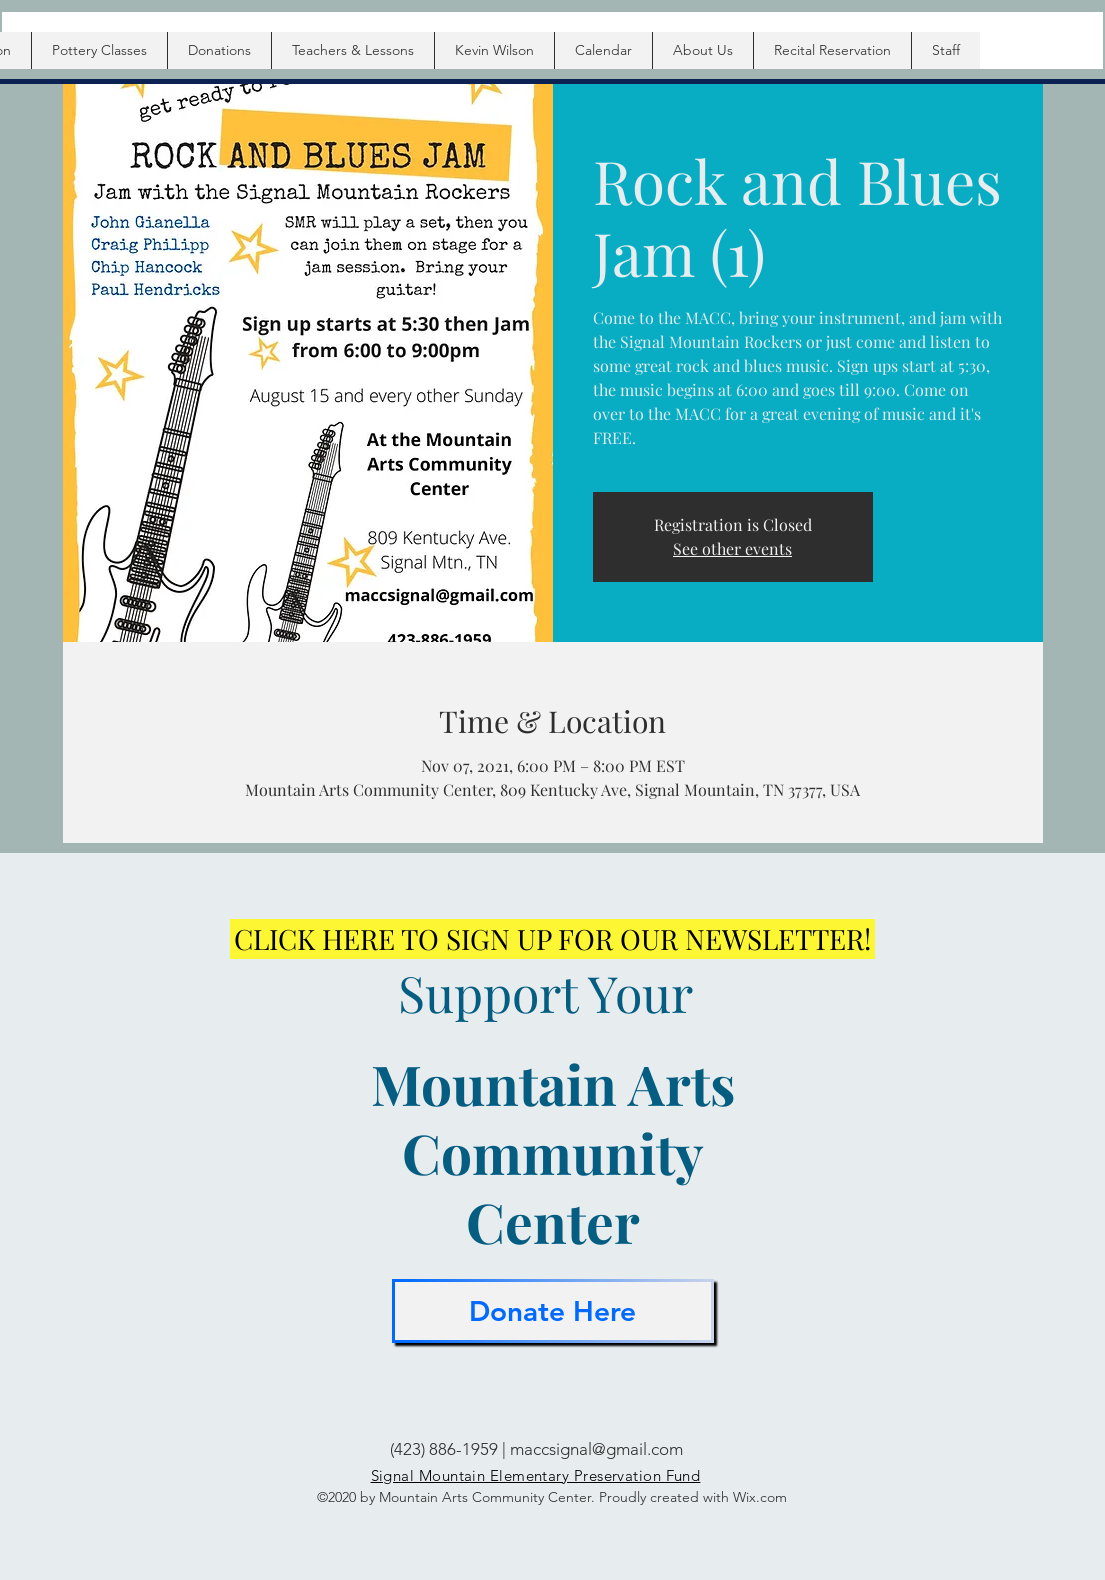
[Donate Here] (553, 1311)
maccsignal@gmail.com (596, 1449)
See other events (732, 548)
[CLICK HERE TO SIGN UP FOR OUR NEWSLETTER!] (552, 939)
